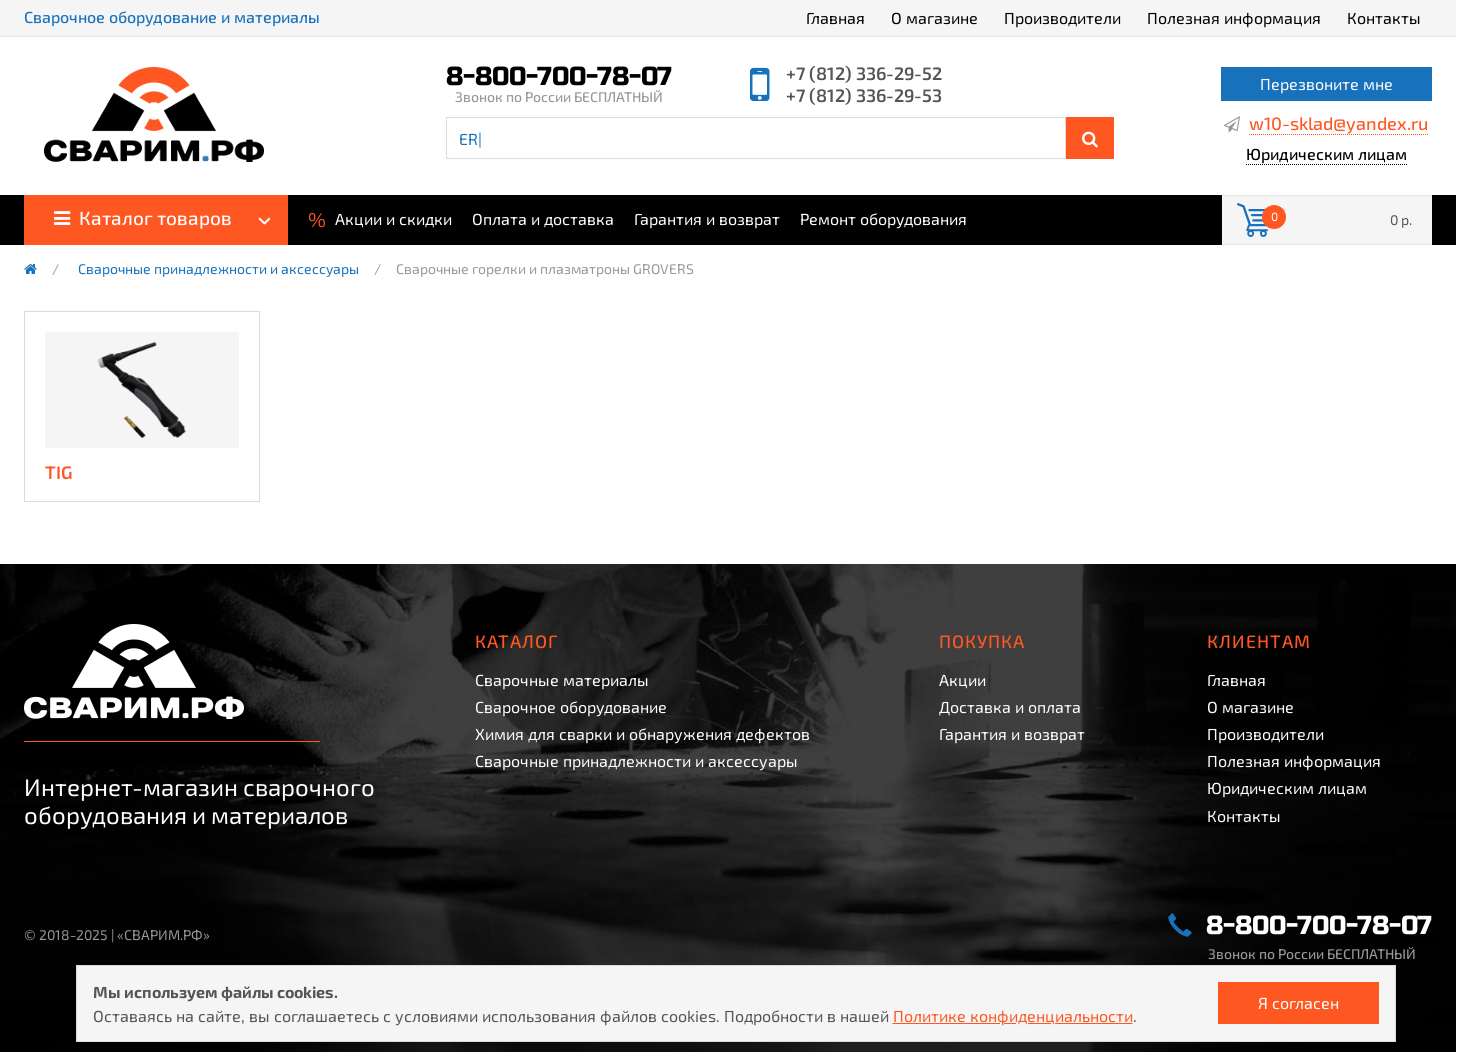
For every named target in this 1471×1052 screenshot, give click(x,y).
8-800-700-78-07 (559, 77)
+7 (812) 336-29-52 (864, 73)
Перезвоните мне (1326, 83)
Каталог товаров (143, 217)
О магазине (934, 17)
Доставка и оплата (1010, 706)
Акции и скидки (380, 217)
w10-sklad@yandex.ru (1338, 124)
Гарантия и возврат (707, 219)
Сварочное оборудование (571, 706)
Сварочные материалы (562, 679)
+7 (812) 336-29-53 (864, 95)
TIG (59, 472)
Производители (1062, 17)
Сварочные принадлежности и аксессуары (218, 269)
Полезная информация (1234, 17)
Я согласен (1298, 1002)
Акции (962, 679)
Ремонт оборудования (883, 219)
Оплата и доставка (543, 219)
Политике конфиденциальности (1013, 1015)
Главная (835, 17)
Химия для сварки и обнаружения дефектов (642, 733)
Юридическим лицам (1326, 154)
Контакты (1384, 17)
